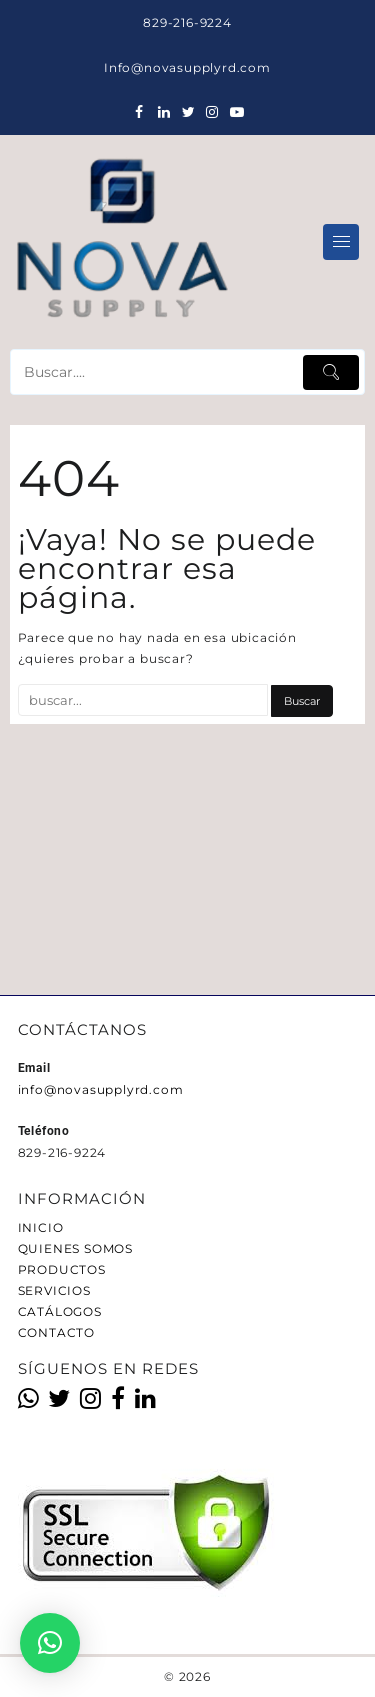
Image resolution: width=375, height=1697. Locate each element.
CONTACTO (56, 1332)
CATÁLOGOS (60, 1311)
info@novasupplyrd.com (101, 1089)
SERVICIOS (54, 1290)
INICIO (41, 1227)
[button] (50, 1643)
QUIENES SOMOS (75, 1248)
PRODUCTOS (62, 1269)
